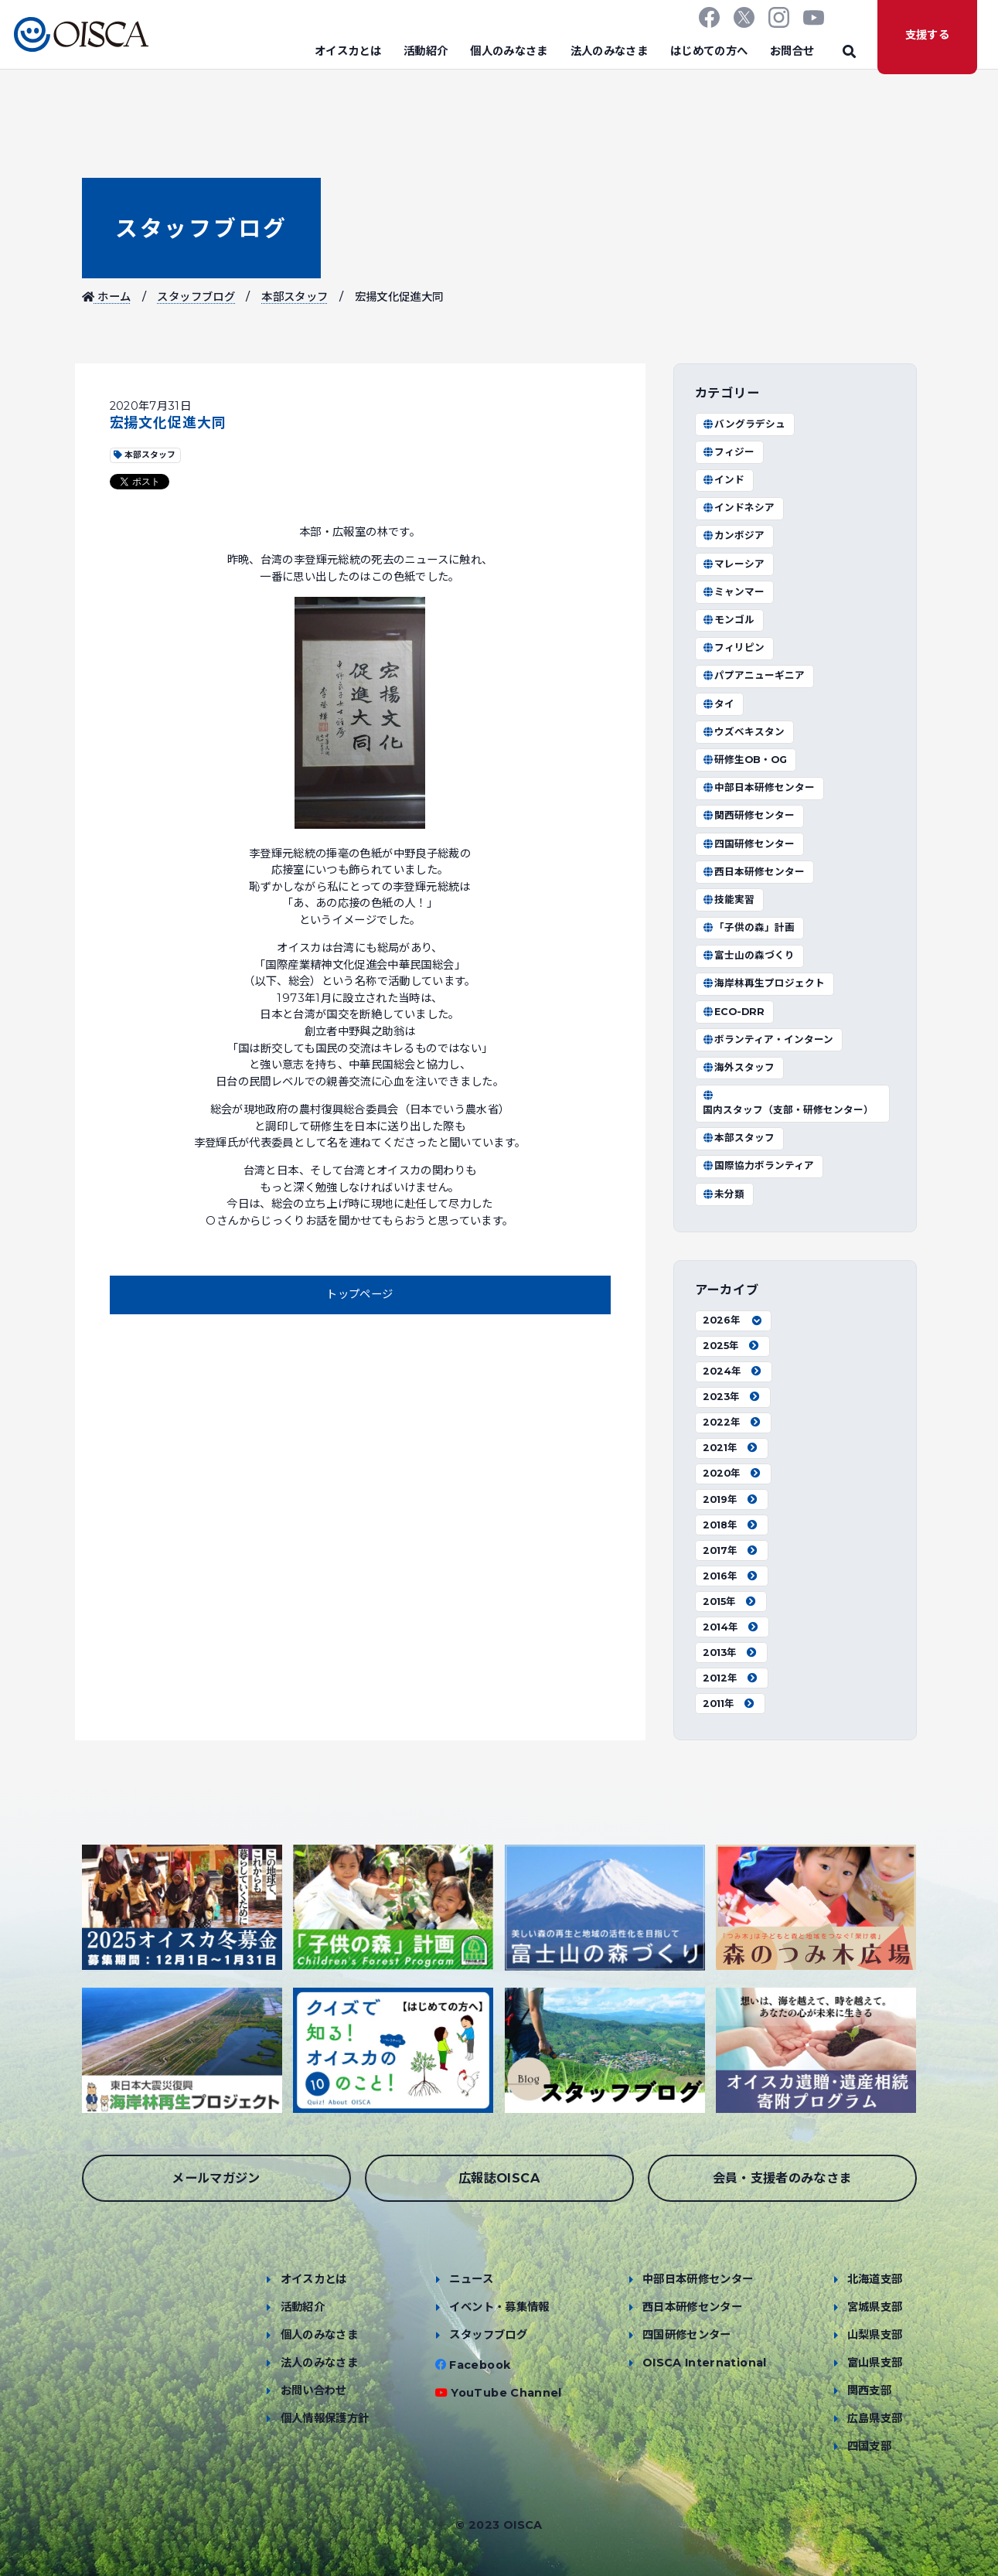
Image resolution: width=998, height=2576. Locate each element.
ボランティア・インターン (768, 1039)
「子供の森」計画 (749, 927)
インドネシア (739, 507)
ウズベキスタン (744, 732)
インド (724, 480)
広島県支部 (875, 2418)
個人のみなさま (509, 51)
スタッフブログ (201, 228)
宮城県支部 (875, 2307)
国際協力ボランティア (759, 1165)
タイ (719, 704)
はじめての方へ (709, 51)
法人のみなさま (610, 51)
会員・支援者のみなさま (782, 2178)
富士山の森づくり (749, 955)
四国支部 (869, 2446)
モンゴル (729, 619)
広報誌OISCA (499, 2178)
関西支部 (869, 2390)
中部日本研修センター (759, 787)
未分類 (724, 1194)
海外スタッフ (739, 1067)
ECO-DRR (734, 1011)
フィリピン (734, 647)
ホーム (106, 297)
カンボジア (734, 535)
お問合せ (792, 51)
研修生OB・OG (745, 759)
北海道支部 (875, 2279)
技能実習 (729, 899)
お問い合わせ (314, 2390)
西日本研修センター (754, 871)
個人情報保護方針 (325, 2418)
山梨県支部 (875, 2335)
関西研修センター (749, 815)
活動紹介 (426, 51)
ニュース (470, 2279)
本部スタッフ (294, 297)
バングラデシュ (744, 424)
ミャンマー (734, 592)
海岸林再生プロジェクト (764, 983)
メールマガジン (216, 2178)
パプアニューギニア (754, 675)
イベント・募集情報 (499, 2307)
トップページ (359, 1294)
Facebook (479, 2365)
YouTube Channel (506, 2393)
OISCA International (704, 2363)
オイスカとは (348, 51)
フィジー (729, 452)
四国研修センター (749, 844)
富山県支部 (875, 2363)
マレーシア (734, 564)
